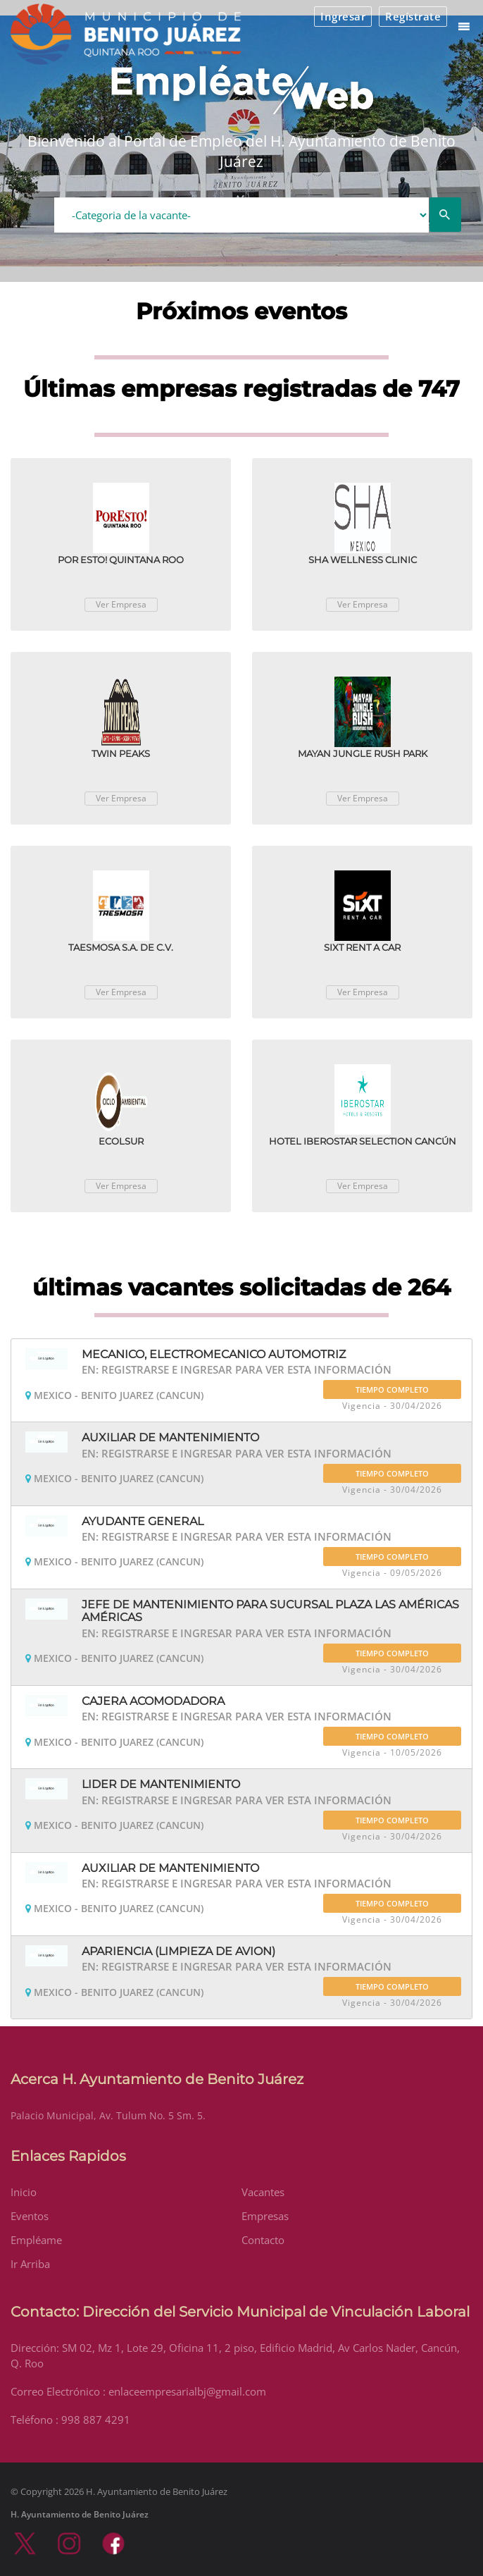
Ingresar (342, 16)
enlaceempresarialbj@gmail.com (187, 2391)
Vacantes (263, 2192)
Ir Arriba (30, 2264)
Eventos (30, 2216)
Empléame (36, 2240)
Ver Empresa (121, 604)
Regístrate (413, 16)
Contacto (263, 2240)
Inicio (24, 2192)
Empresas (265, 2216)
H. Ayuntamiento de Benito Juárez (80, 2514)
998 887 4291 (95, 2419)
